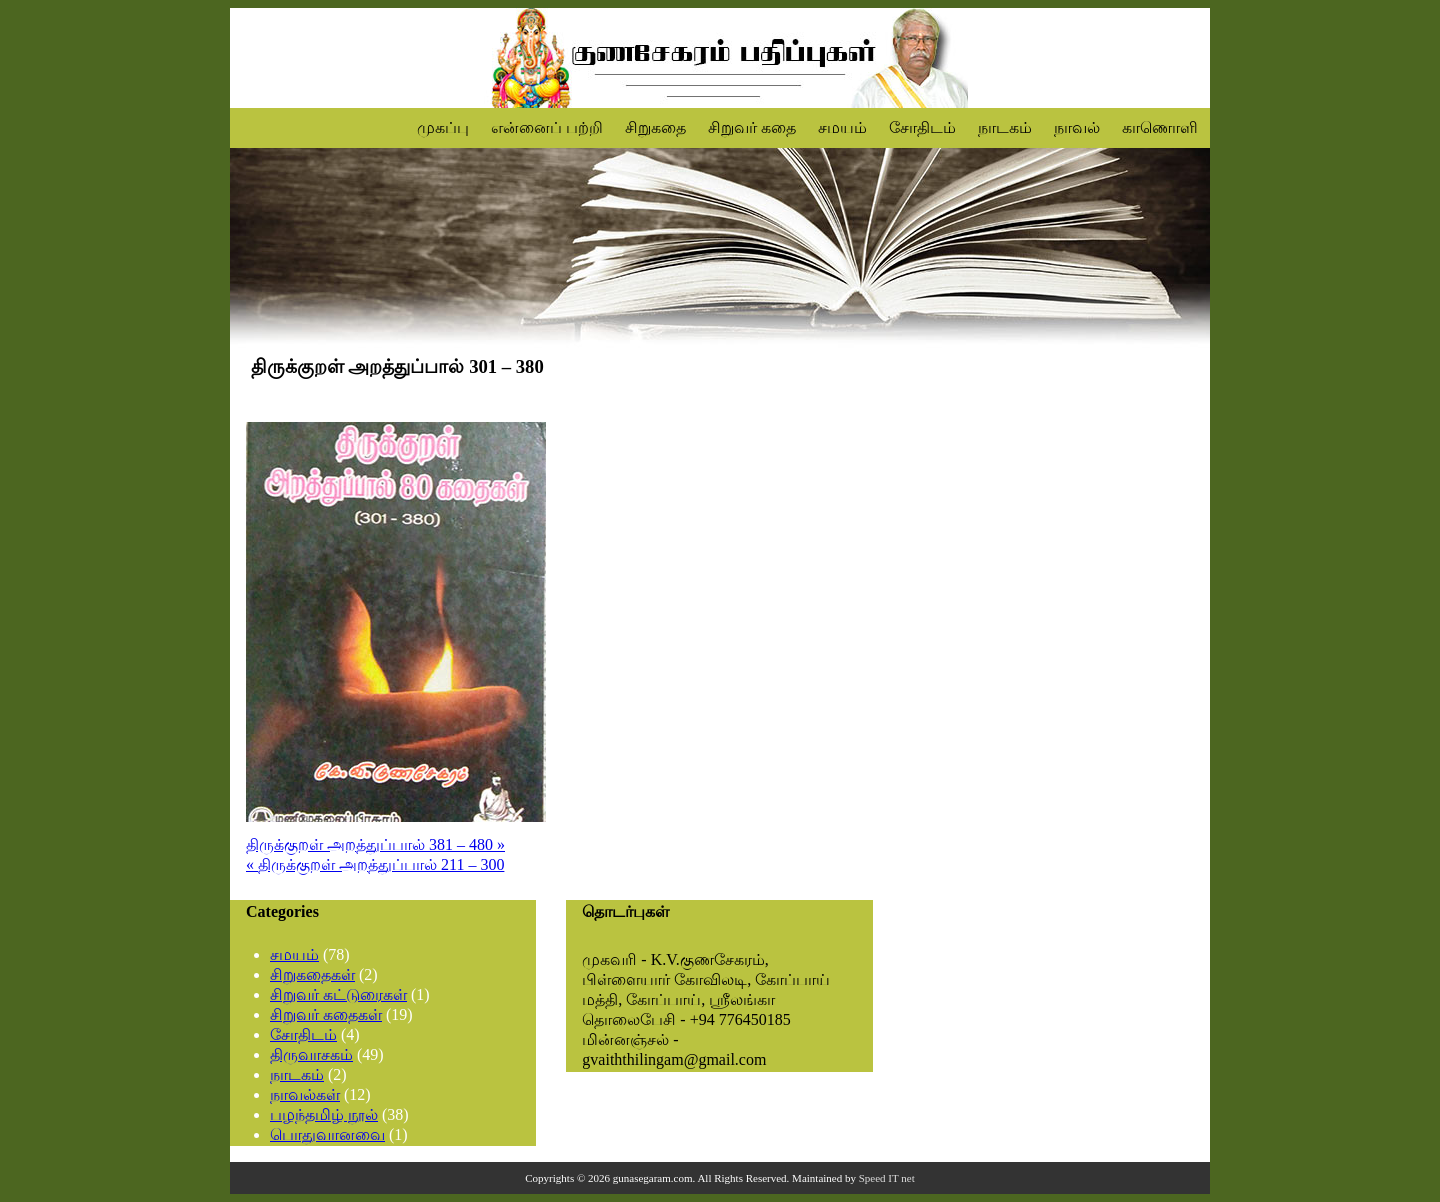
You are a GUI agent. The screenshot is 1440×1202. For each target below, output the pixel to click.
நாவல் (1077, 127)
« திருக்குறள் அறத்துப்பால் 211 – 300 (375, 864)
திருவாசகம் (311, 1054)
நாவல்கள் (305, 1094)
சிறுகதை (655, 127)
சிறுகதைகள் (312, 974)
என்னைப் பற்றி (547, 127)
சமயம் (842, 127)
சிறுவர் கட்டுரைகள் (338, 994)
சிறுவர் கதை (752, 127)
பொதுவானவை (327, 1134)
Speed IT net (887, 1178)
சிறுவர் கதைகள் (326, 1014)
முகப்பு (443, 127)
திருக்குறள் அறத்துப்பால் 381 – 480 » (375, 844)
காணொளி (1160, 127)
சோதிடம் (922, 127)
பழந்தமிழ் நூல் (324, 1114)
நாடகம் (1005, 127)
